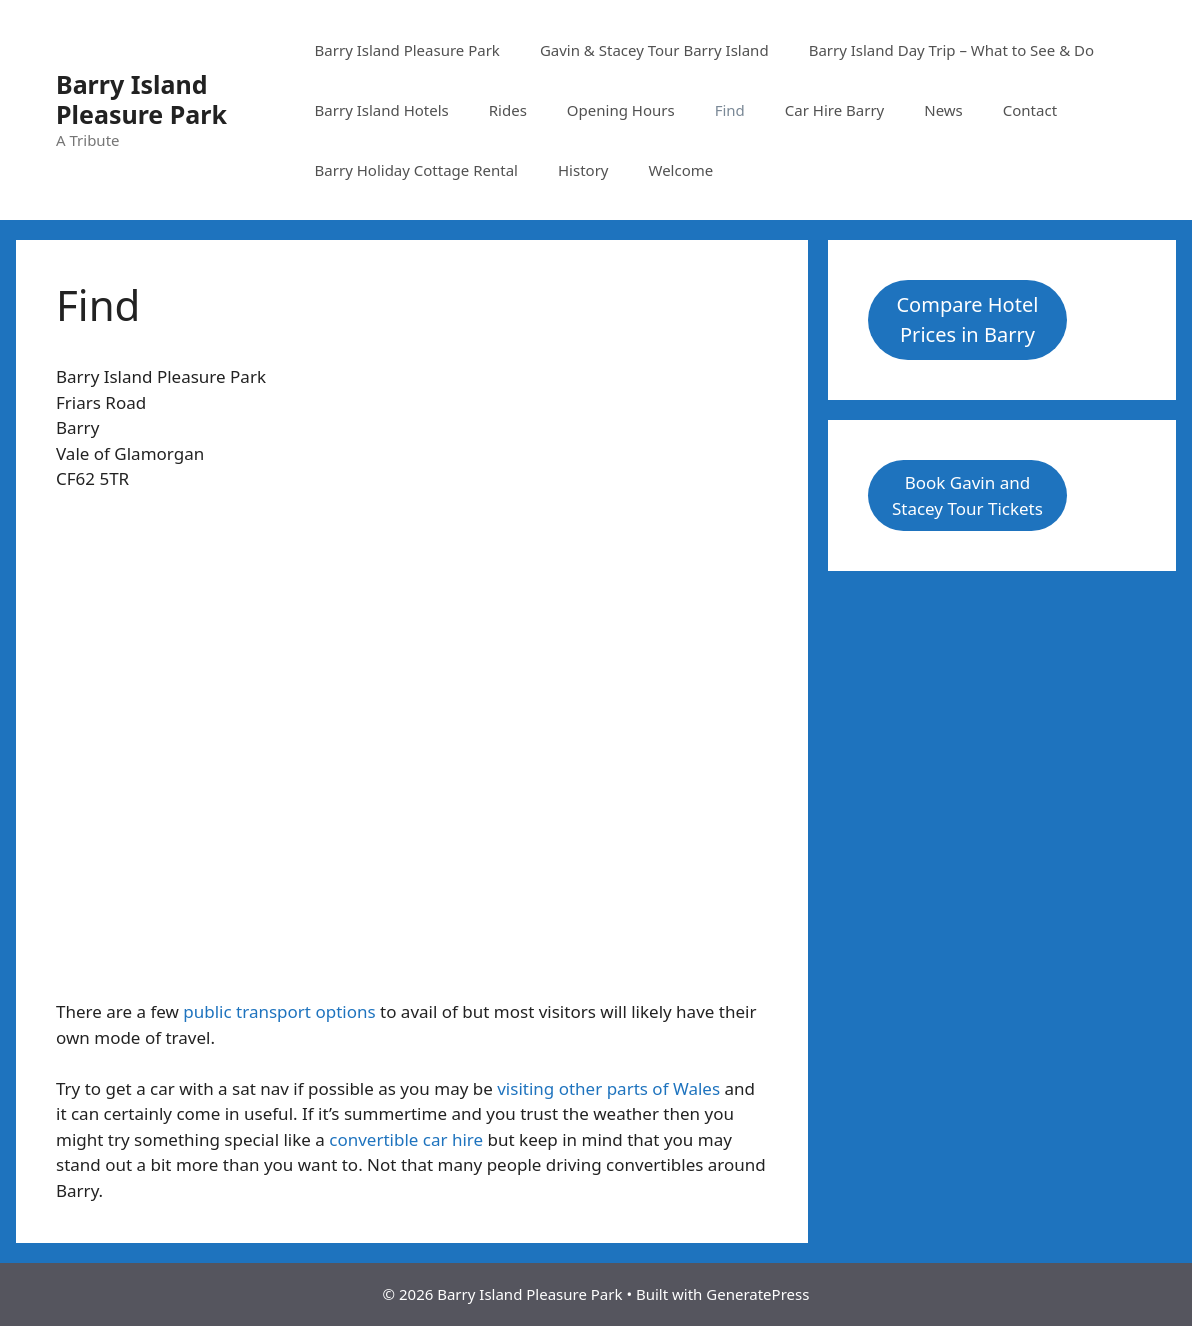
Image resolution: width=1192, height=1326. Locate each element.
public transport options (279, 1011)
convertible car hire (406, 1139)
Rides (508, 110)
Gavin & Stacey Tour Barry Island (654, 50)
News (943, 110)
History (583, 170)
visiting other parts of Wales (608, 1088)
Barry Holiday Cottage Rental (416, 170)
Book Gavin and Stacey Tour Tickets (967, 495)
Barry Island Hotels (382, 110)
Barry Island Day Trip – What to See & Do (951, 50)
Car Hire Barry (834, 110)
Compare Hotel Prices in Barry (967, 319)
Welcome (680, 170)
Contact (1030, 110)
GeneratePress (757, 1294)
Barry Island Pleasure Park (141, 99)
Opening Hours (621, 110)
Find (730, 110)
